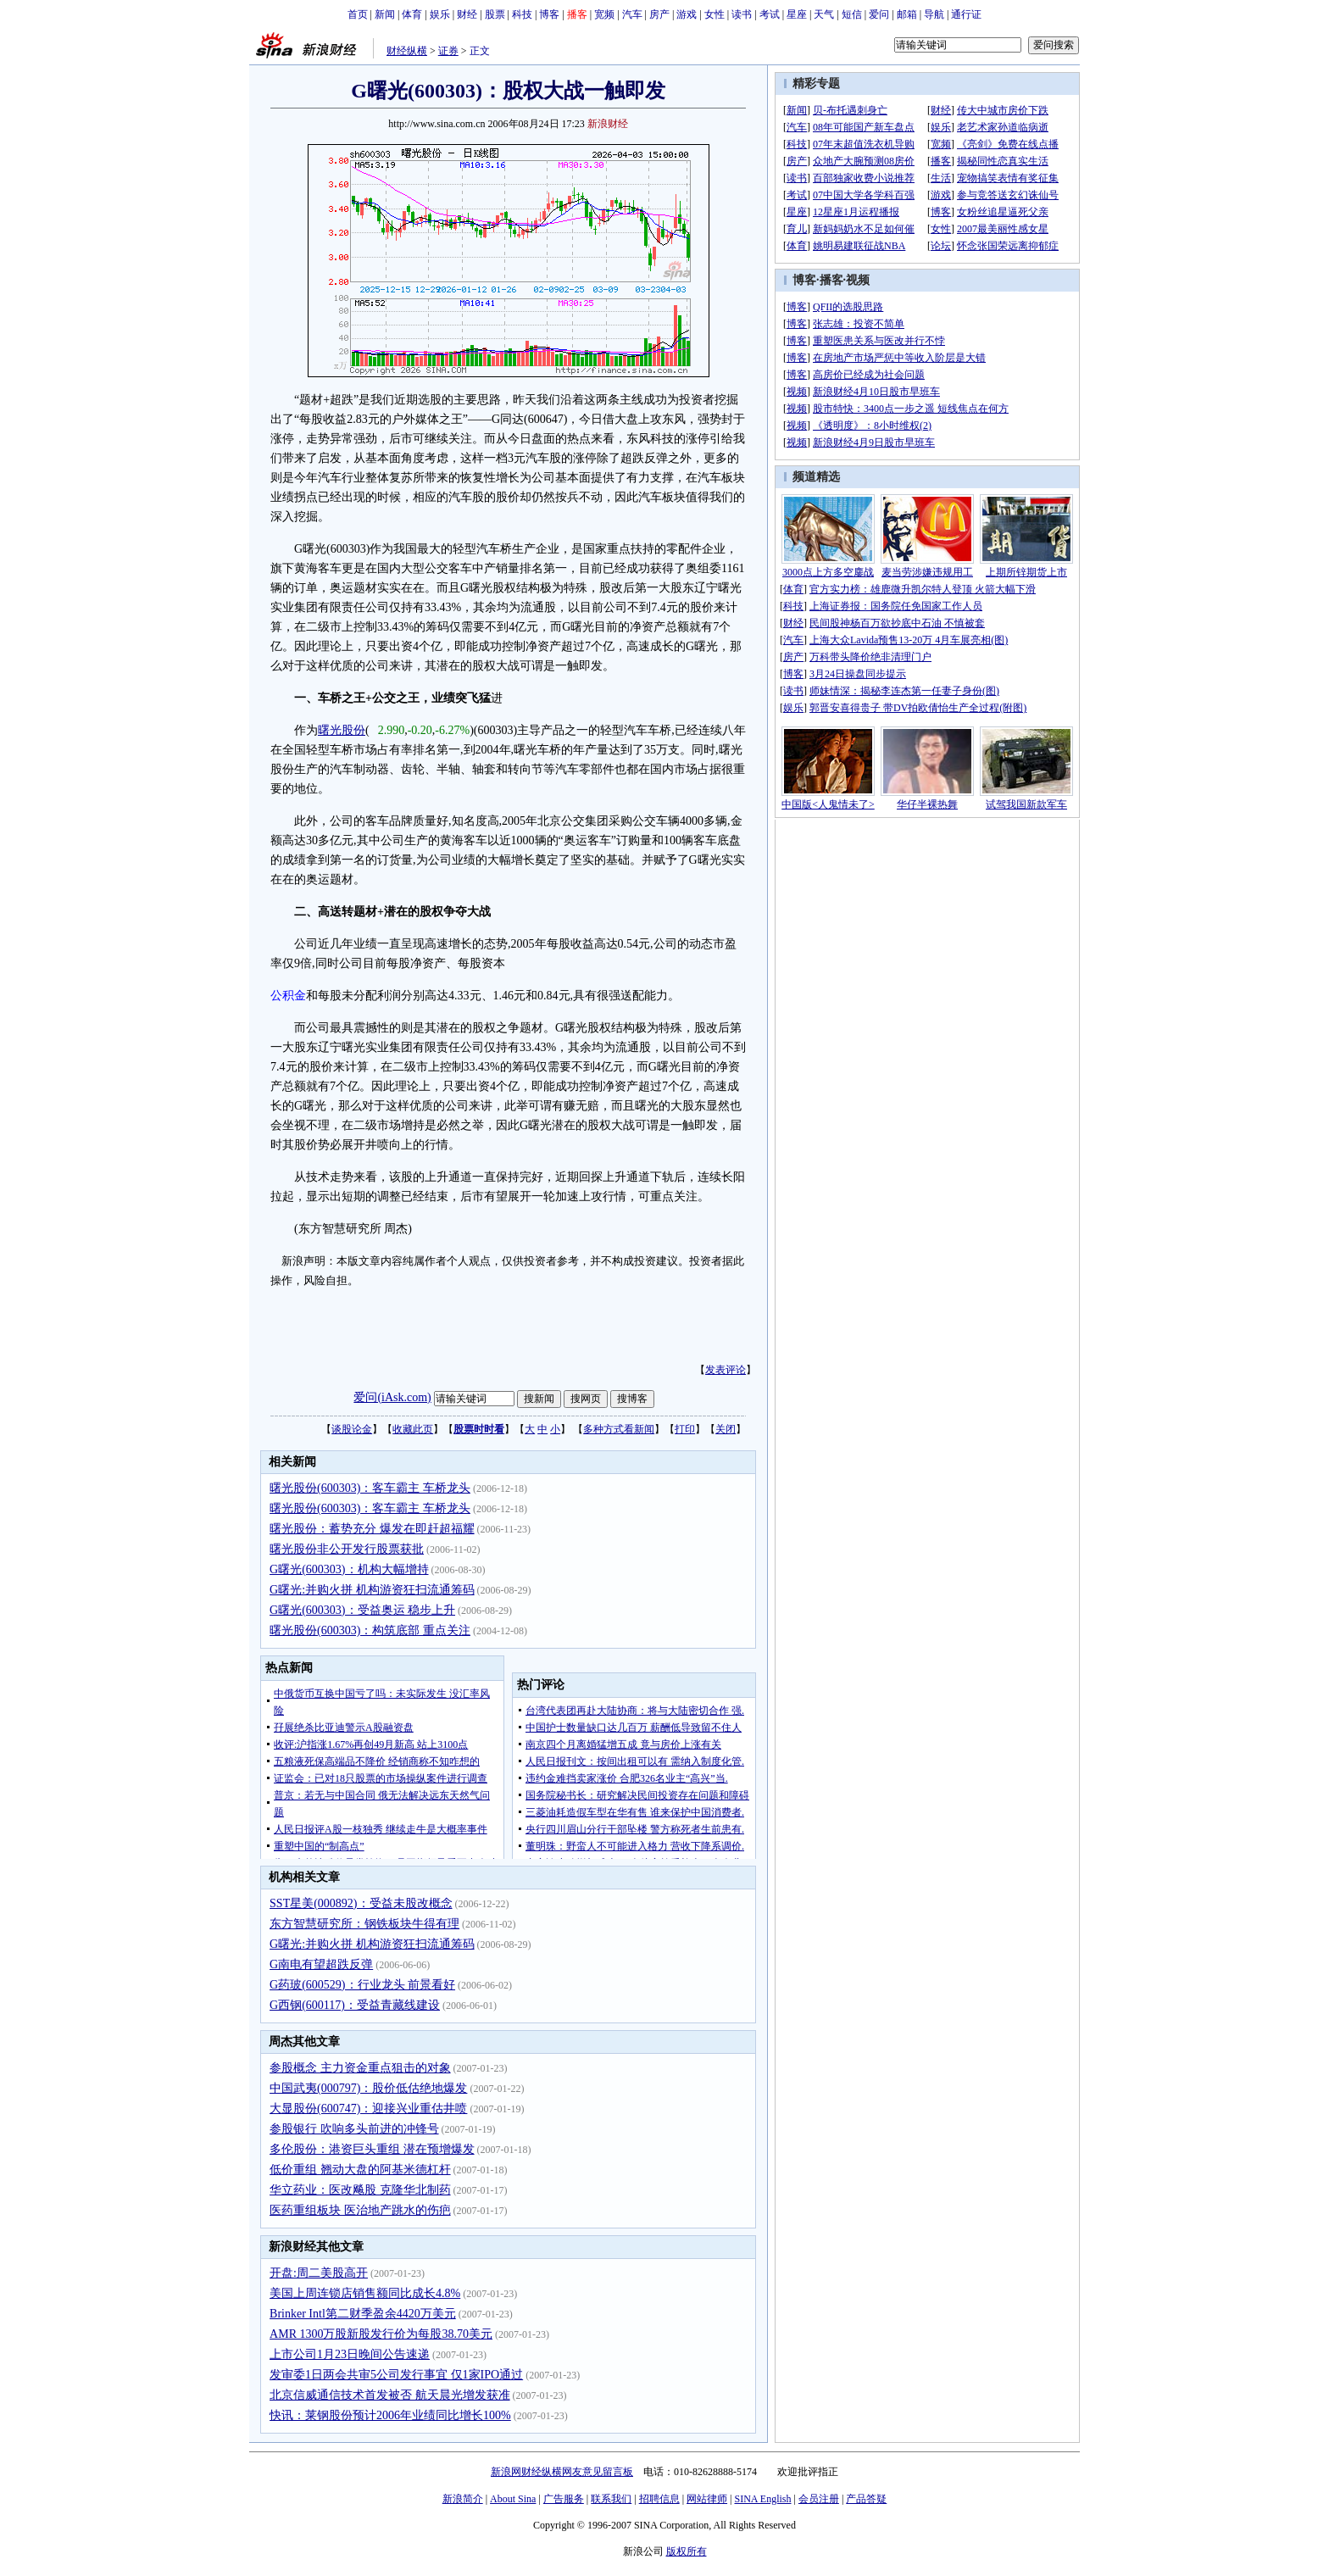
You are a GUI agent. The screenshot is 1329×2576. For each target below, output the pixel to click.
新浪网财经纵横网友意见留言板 (562, 2472)
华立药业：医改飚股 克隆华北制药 (360, 2190)
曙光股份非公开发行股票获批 (347, 1549)
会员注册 (818, 2499)
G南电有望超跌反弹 (321, 1964)
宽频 (604, 14)
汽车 (632, 14)
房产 (659, 14)
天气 (824, 14)
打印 (685, 1429)
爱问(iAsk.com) (392, 1397)
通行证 (966, 14)
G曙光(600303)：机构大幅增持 (349, 1569)
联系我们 (611, 2499)
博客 (549, 14)
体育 (412, 14)
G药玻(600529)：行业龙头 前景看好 (362, 1984)
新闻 (385, 14)
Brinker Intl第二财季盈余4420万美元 (363, 2313)
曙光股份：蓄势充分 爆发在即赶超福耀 (372, 1528)
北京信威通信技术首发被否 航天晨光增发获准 (390, 2395)
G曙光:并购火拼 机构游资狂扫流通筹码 (372, 1589)
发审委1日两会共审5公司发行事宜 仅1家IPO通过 (396, 2374)
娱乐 (440, 14)
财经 (467, 14)
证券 (448, 51)
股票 (495, 14)
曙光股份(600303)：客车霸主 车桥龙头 (370, 1488)
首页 (358, 14)
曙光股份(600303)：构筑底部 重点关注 (370, 1630)
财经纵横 (406, 51)
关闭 (725, 1429)
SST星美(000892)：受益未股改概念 (361, 1903)
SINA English (762, 2499)
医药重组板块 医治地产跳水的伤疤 (360, 2210)
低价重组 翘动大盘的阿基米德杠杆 (360, 2169)
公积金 (288, 995)
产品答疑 (866, 2499)
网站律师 (707, 2499)
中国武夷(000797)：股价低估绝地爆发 (368, 2088)
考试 (769, 14)
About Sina (513, 2499)
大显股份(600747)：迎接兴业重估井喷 (368, 2108)
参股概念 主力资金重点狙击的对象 (360, 2067)
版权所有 (686, 2551)
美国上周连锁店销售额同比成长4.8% (365, 2293)
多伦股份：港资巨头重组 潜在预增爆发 (372, 2149)
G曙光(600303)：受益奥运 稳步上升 (362, 1610)
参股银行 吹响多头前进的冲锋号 (354, 2129)
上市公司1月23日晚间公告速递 (350, 2354)
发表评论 (725, 1370)
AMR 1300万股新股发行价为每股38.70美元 (381, 2334)
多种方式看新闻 (618, 1429)
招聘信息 (659, 2499)
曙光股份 (341, 730)
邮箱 (907, 14)
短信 (852, 14)
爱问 (879, 14)
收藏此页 (412, 1429)
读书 (741, 14)
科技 (522, 14)
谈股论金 (351, 1429)
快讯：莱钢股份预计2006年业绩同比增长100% (390, 2415)
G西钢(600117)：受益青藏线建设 (355, 2005)
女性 (714, 14)
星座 (797, 14)
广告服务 (563, 2499)
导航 (934, 14)
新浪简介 (462, 2499)
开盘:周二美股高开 (319, 2273)
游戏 (686, 14)
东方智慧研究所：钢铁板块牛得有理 (364, 1923)
